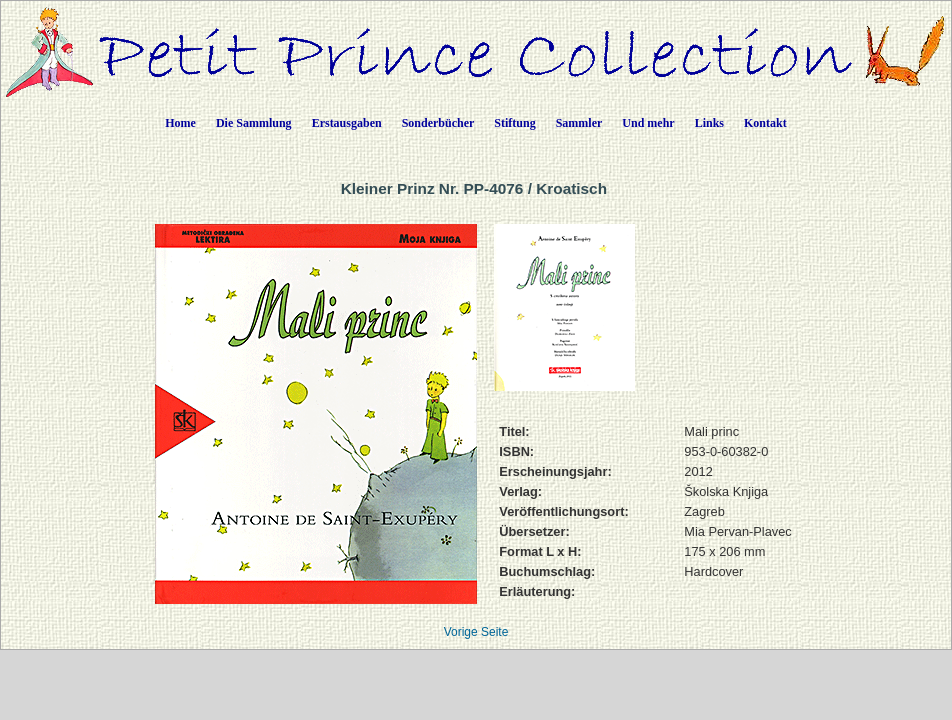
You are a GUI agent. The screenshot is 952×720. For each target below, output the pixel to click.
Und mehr (648, 123)
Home (180, 123)
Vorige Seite (476, 632)
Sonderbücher (438, 123)
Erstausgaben (347, 123)
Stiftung (514, 123)
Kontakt (765, 123)
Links (709, 123)
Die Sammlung (254, 123)
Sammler (579, 123)
